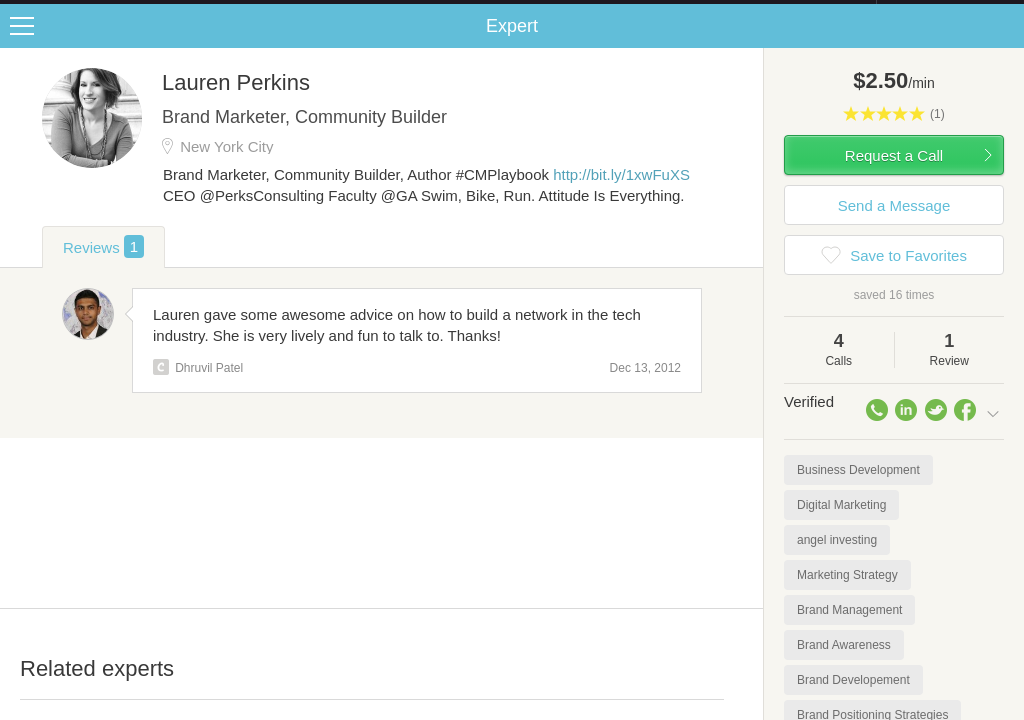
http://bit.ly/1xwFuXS (621, 194)
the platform (104, 11)
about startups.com (947, 13)
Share (1004, 46)
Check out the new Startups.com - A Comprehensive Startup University (659, 13)
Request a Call (894, 175)
